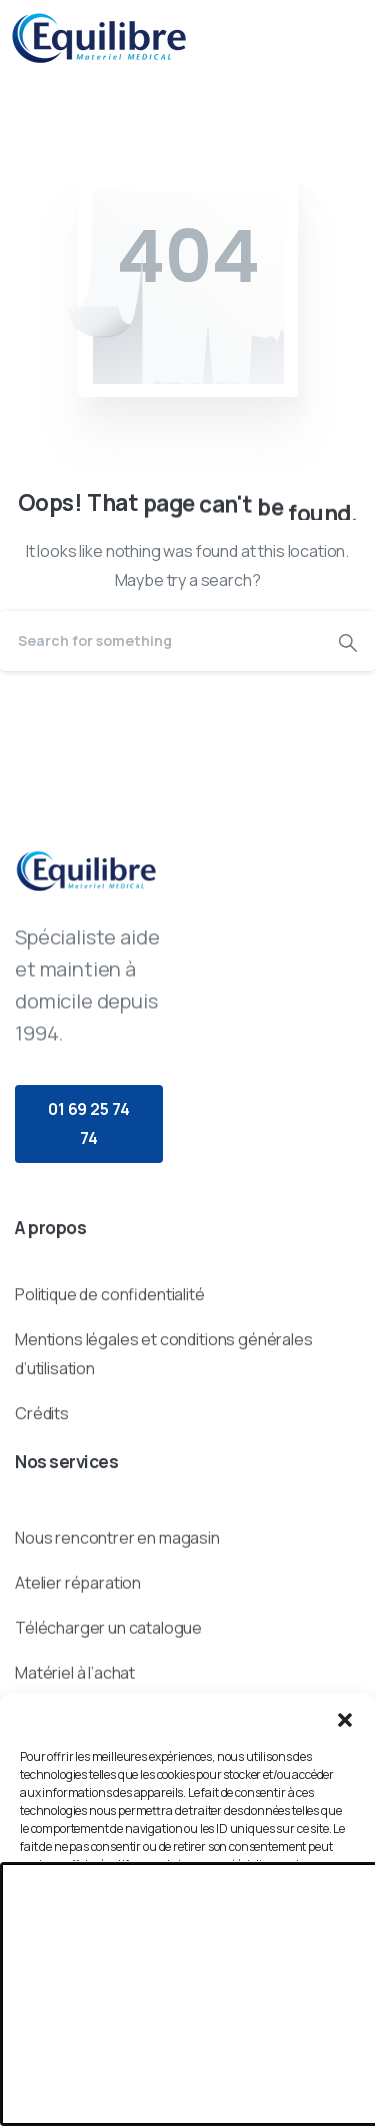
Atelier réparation (78, 1659)
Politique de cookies (178, 2097)
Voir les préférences (188, 2049)
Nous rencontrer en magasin (117, 1615)
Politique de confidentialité (110, 1349)
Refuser (188, 1994)
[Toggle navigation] (345, 38)
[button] (345, 1718)
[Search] (160, 641)
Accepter (188, 1939)
